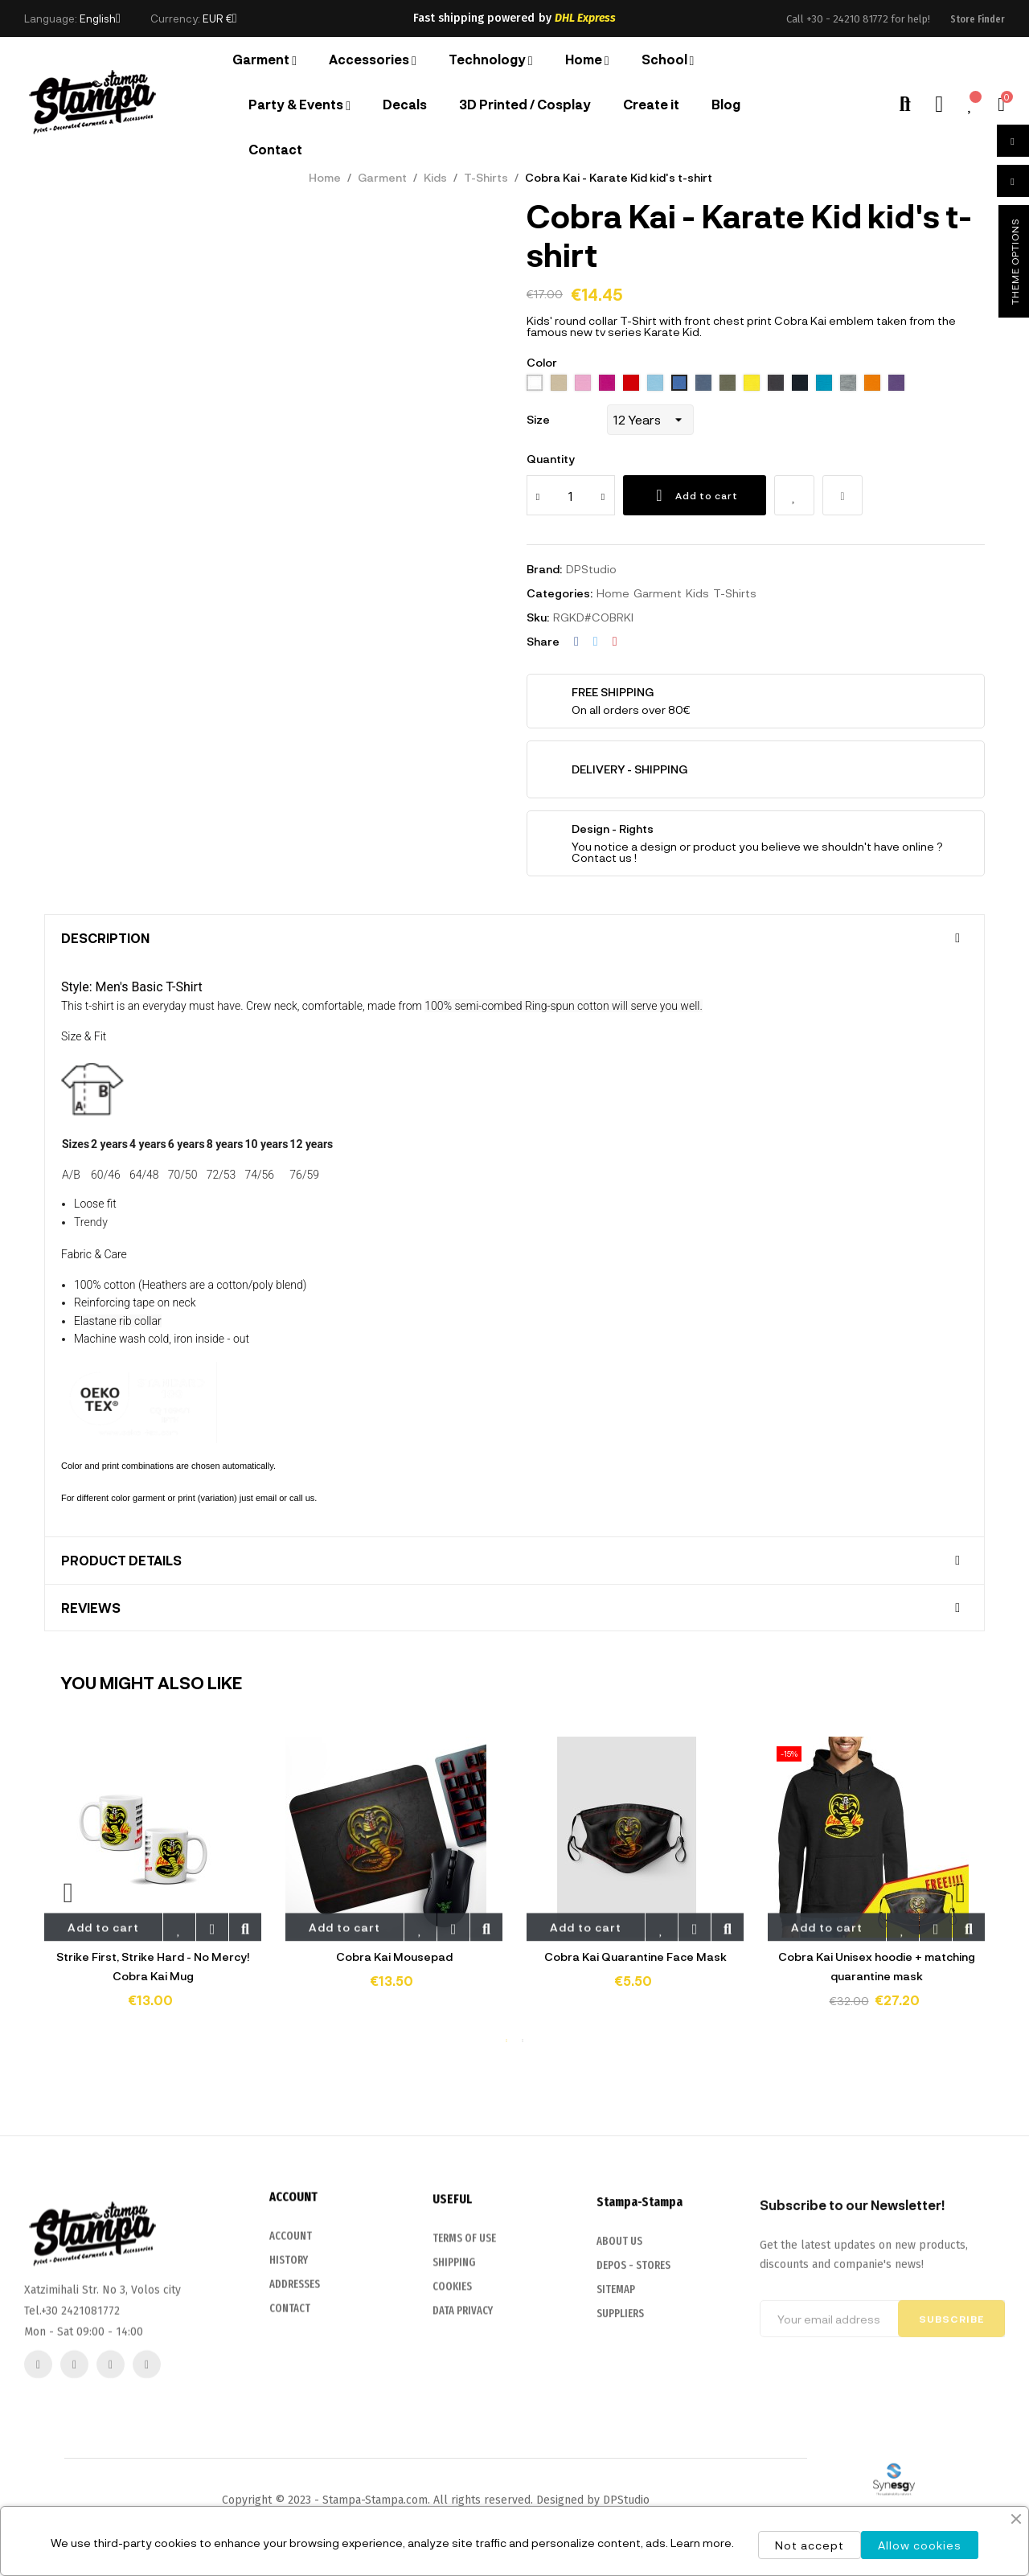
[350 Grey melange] (848, 383)
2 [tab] (522, 2040)
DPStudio (591, 569)
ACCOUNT (290, 2387)
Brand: (544, 569)
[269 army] (727, 383)
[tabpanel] (152, 1884)
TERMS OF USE (464, 2401)
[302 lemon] (752, 383)
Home (612, 593)
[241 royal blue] (679, 383)
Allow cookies (919, 2545)
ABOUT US (619, 2411)
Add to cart (694, 495)
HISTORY (288, 2411)
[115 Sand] (559, 383)
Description (105, 938)
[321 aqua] (824, 383)
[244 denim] (703, 383)
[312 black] (776, 383)
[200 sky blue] (655, 383)
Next (961, 1892)
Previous (68, 1892)
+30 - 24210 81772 (847, 19)
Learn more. (702, 2542)
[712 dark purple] (896, 383)
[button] (977, 19)
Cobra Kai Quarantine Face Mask (635, 1956)
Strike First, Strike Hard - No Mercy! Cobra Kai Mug (153, 1966)
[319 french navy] (800, 383)
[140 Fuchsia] (607, 383)
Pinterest (615, 641)
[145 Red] (631, 383)
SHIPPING (454, 2425)
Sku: (538, 617)
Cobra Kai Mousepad (394, 1956)
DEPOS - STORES (633, 2436)
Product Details (121, 1560)
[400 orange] (872, 383)
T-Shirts (734, 593)
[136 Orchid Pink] (583, 383)
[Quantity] (571, 495)
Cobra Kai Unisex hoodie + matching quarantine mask (876, 1966)
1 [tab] (506, 2040)
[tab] (514, 938)
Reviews (91, 1608)
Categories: (559, 593)
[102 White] (535, 383)
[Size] (650, 419)
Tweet (595, 641)
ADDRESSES (294, 2436)
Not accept (809, 2545)
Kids (697, 593)
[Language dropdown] (100, 18)
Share (576, 641)
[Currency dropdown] (220, 18)
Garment (657, 593)
